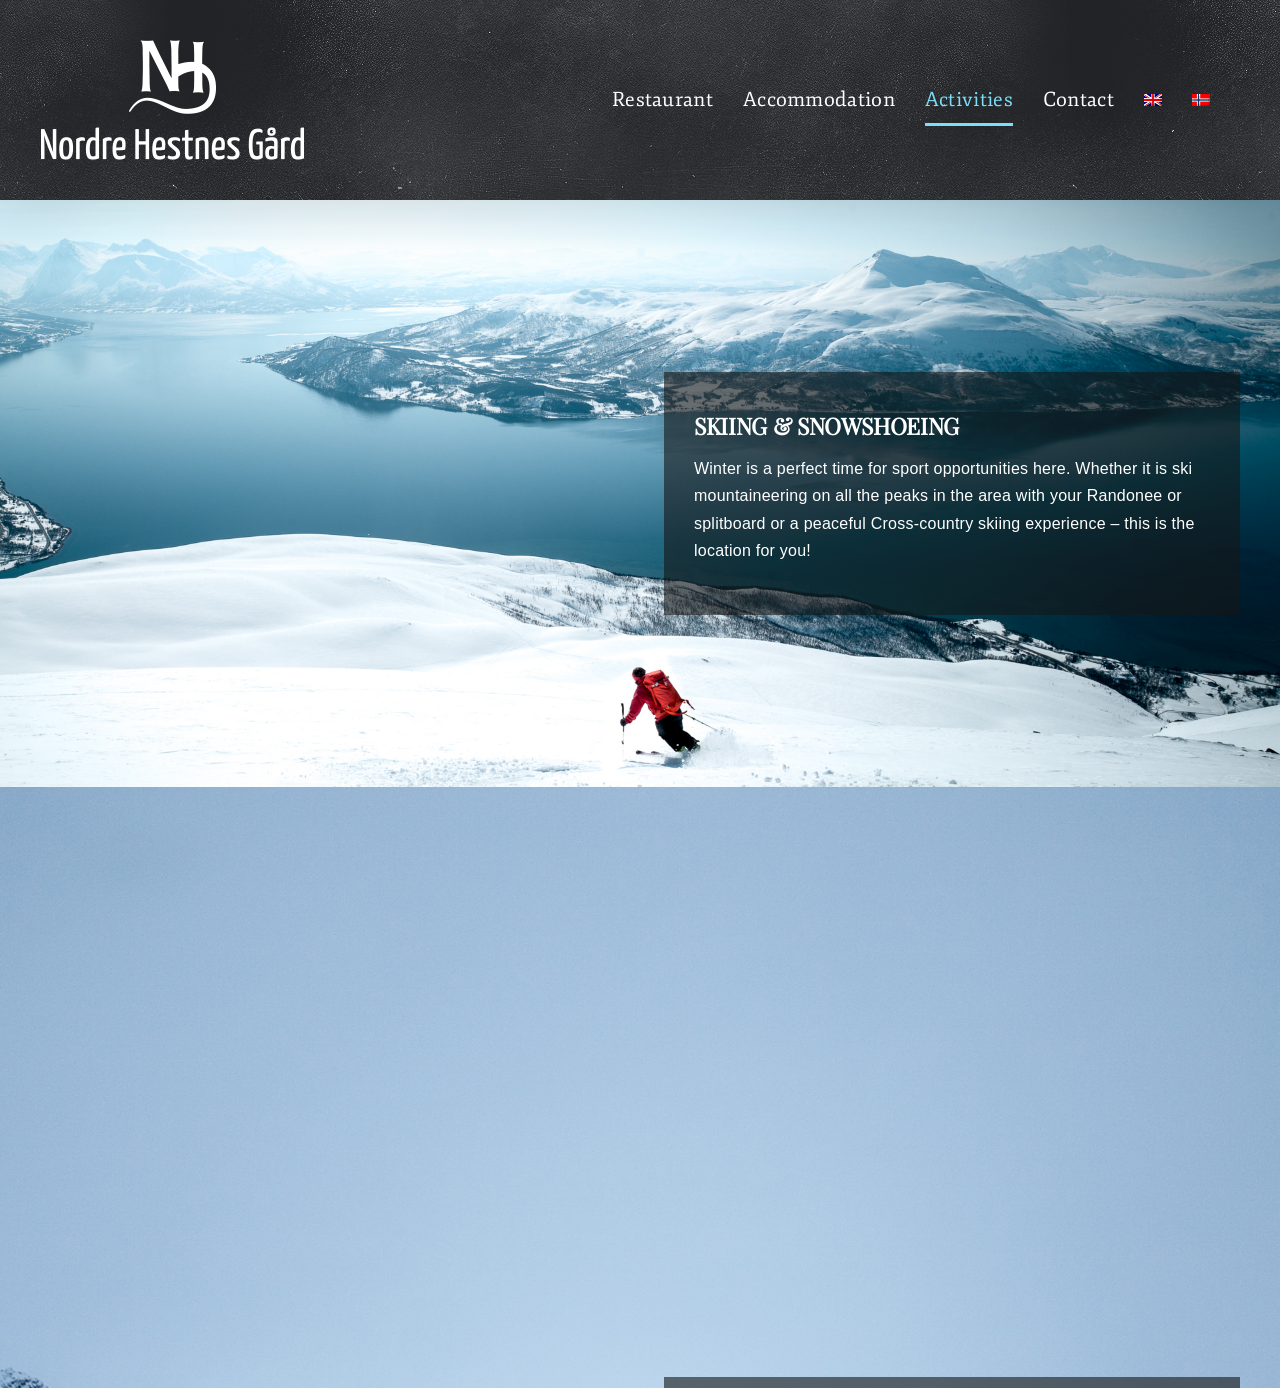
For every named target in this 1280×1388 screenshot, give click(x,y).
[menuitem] (1153, 100)
